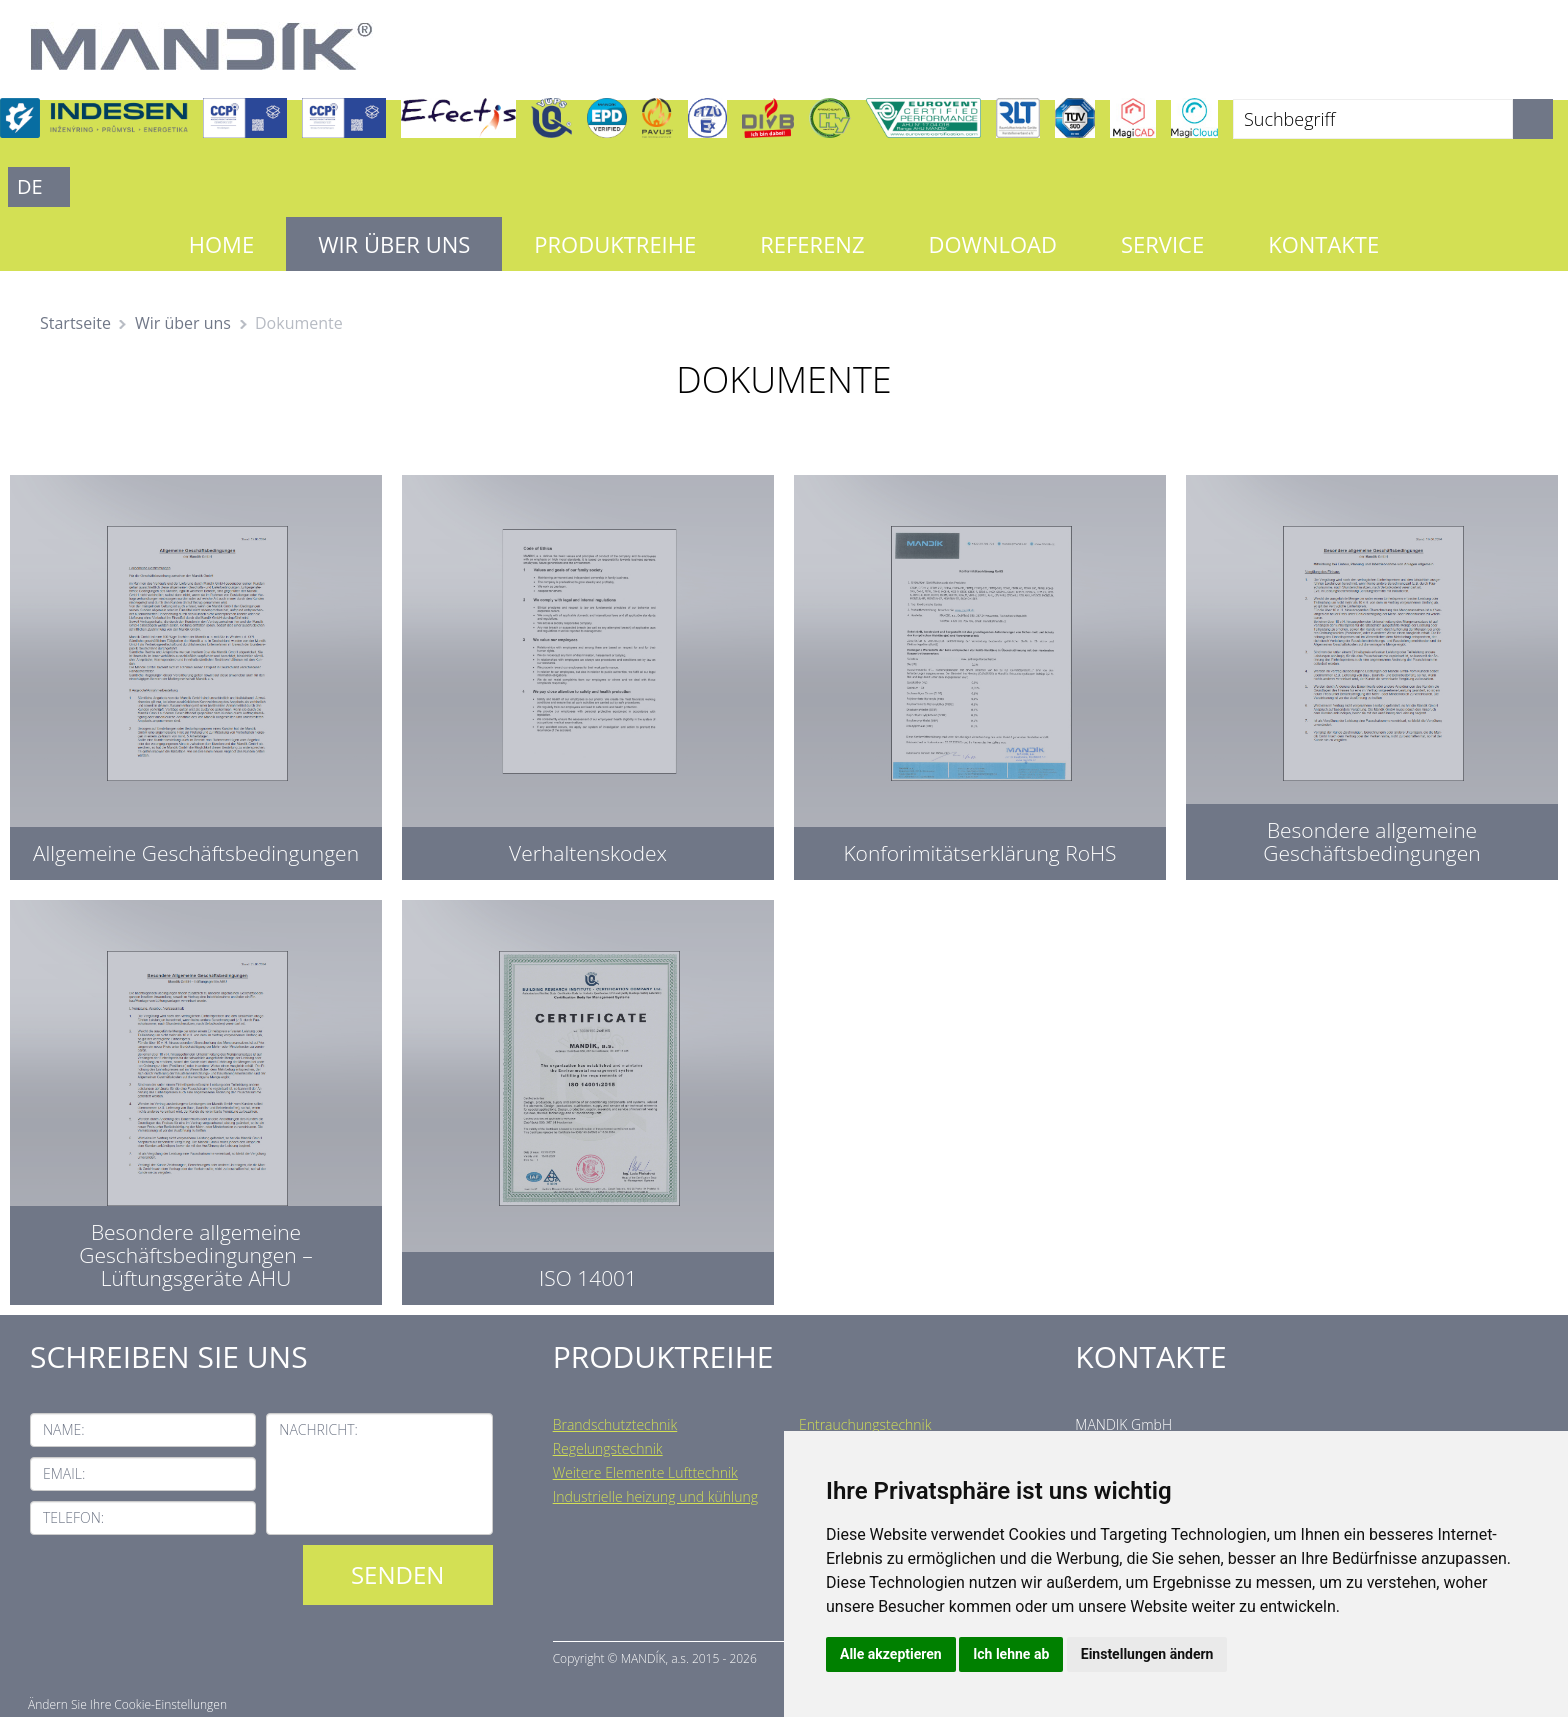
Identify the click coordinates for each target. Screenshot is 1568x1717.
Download (993, 244)
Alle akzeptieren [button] (891, 1654)
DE (30, 186)
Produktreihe (615, 244)
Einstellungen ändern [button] (1147, 1654)
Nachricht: (318, 1429)
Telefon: (73, 1517)
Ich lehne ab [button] (1011, 1654)
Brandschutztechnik (615, 1424)
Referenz (812, 244)
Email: (64, 1473)
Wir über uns (394, 244)
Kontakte (1323, 244)
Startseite (75, 323)
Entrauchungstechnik (865, 1424)
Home (221, 244)
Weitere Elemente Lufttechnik (645, 1472)
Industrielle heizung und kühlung (655, 1496)
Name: (64, 1429)
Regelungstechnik (608, 1448)
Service (1162, 244)
